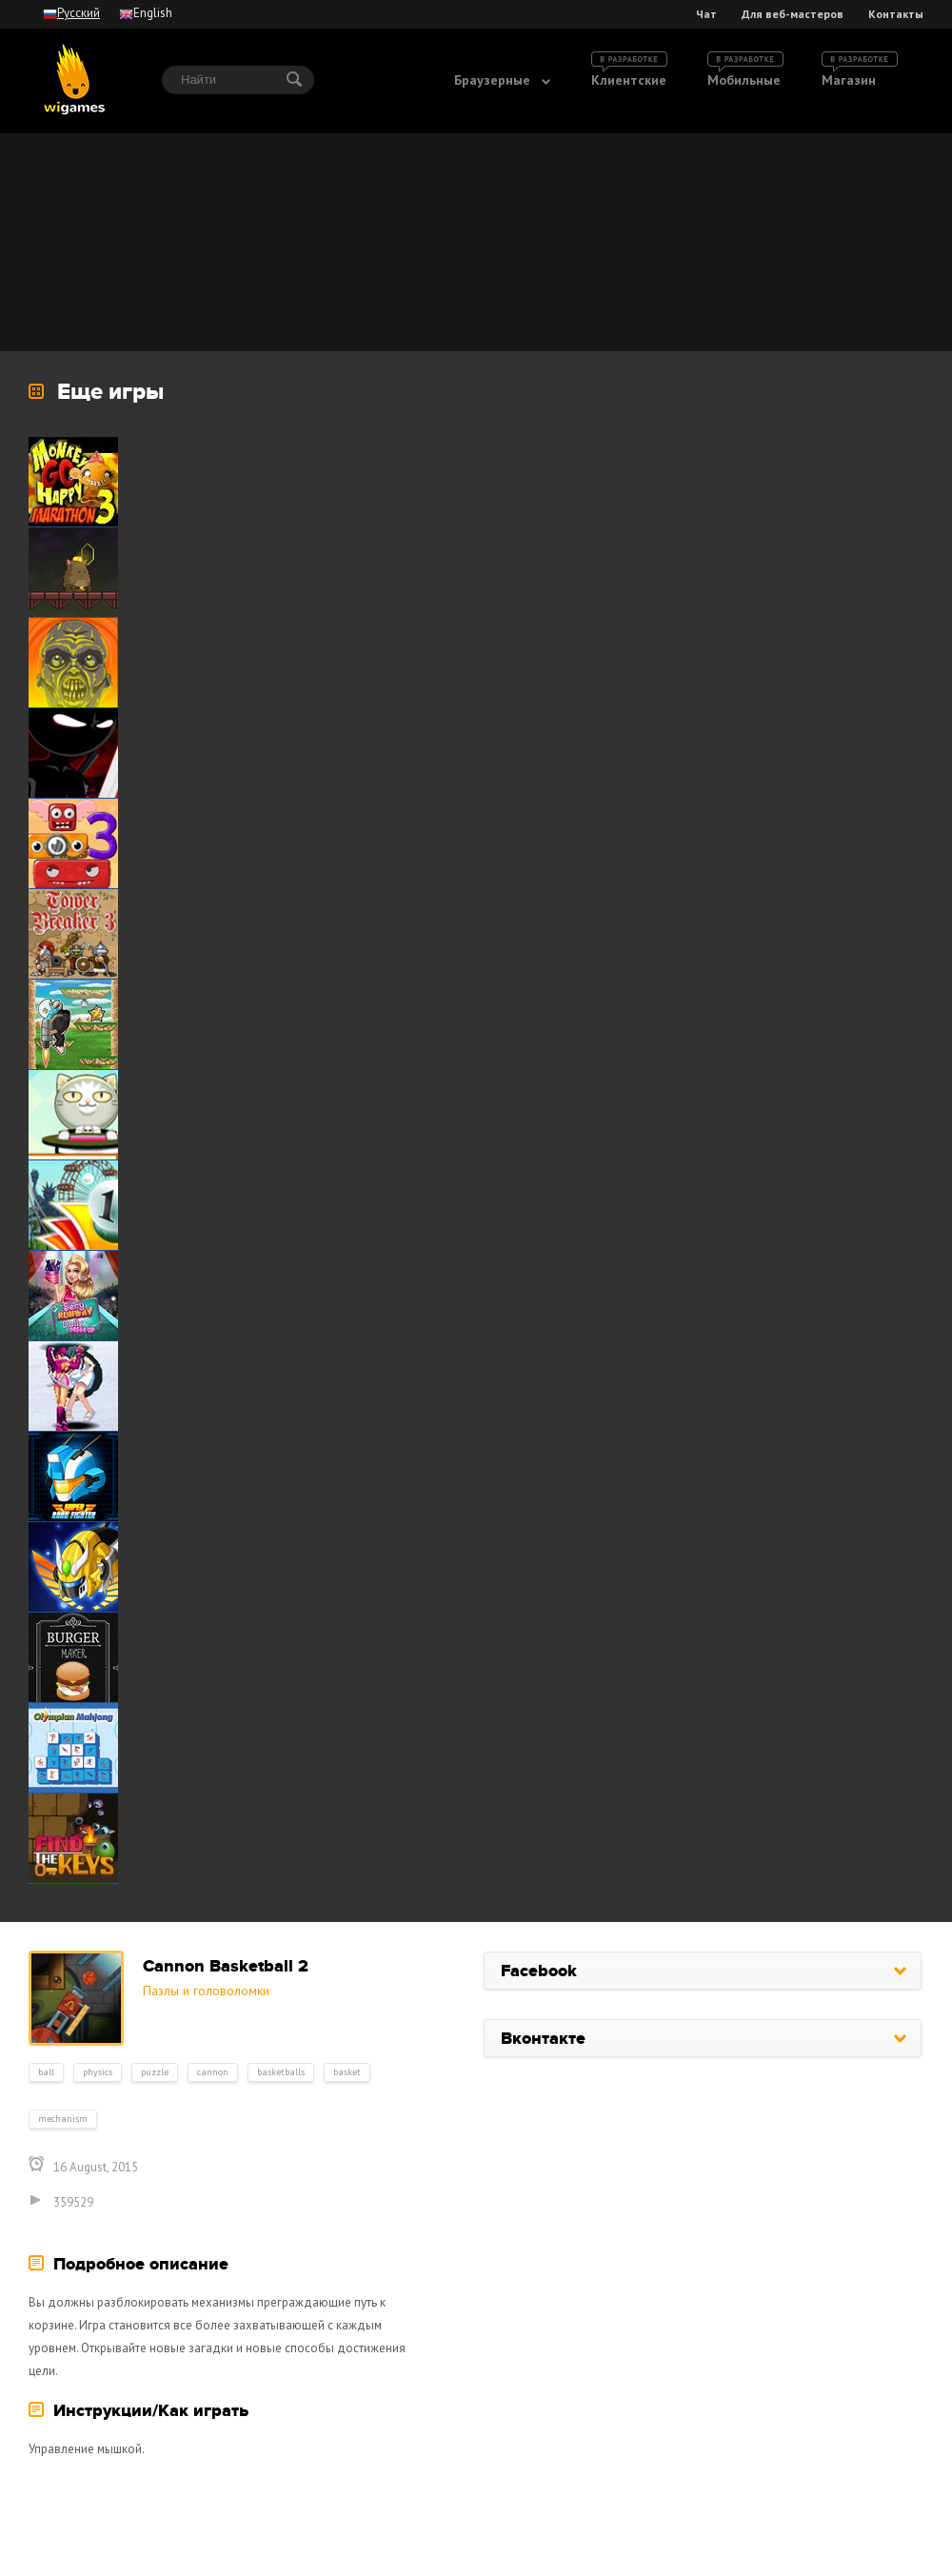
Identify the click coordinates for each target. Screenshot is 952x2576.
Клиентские (628, 80)
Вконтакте (543, 2039)
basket (347, 2072)
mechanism (63, 2118)
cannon (212, 2072)
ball (46, 2072)
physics (97, 2072)
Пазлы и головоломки (206, 1990)
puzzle (155, 2072)
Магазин (849, 80)
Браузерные (492, 80)
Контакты (895, 14)
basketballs (281, 2072)
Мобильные (744, 80)
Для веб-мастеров (792, 14)
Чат (706, 14)
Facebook (539, 1971)
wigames (74, 79)
